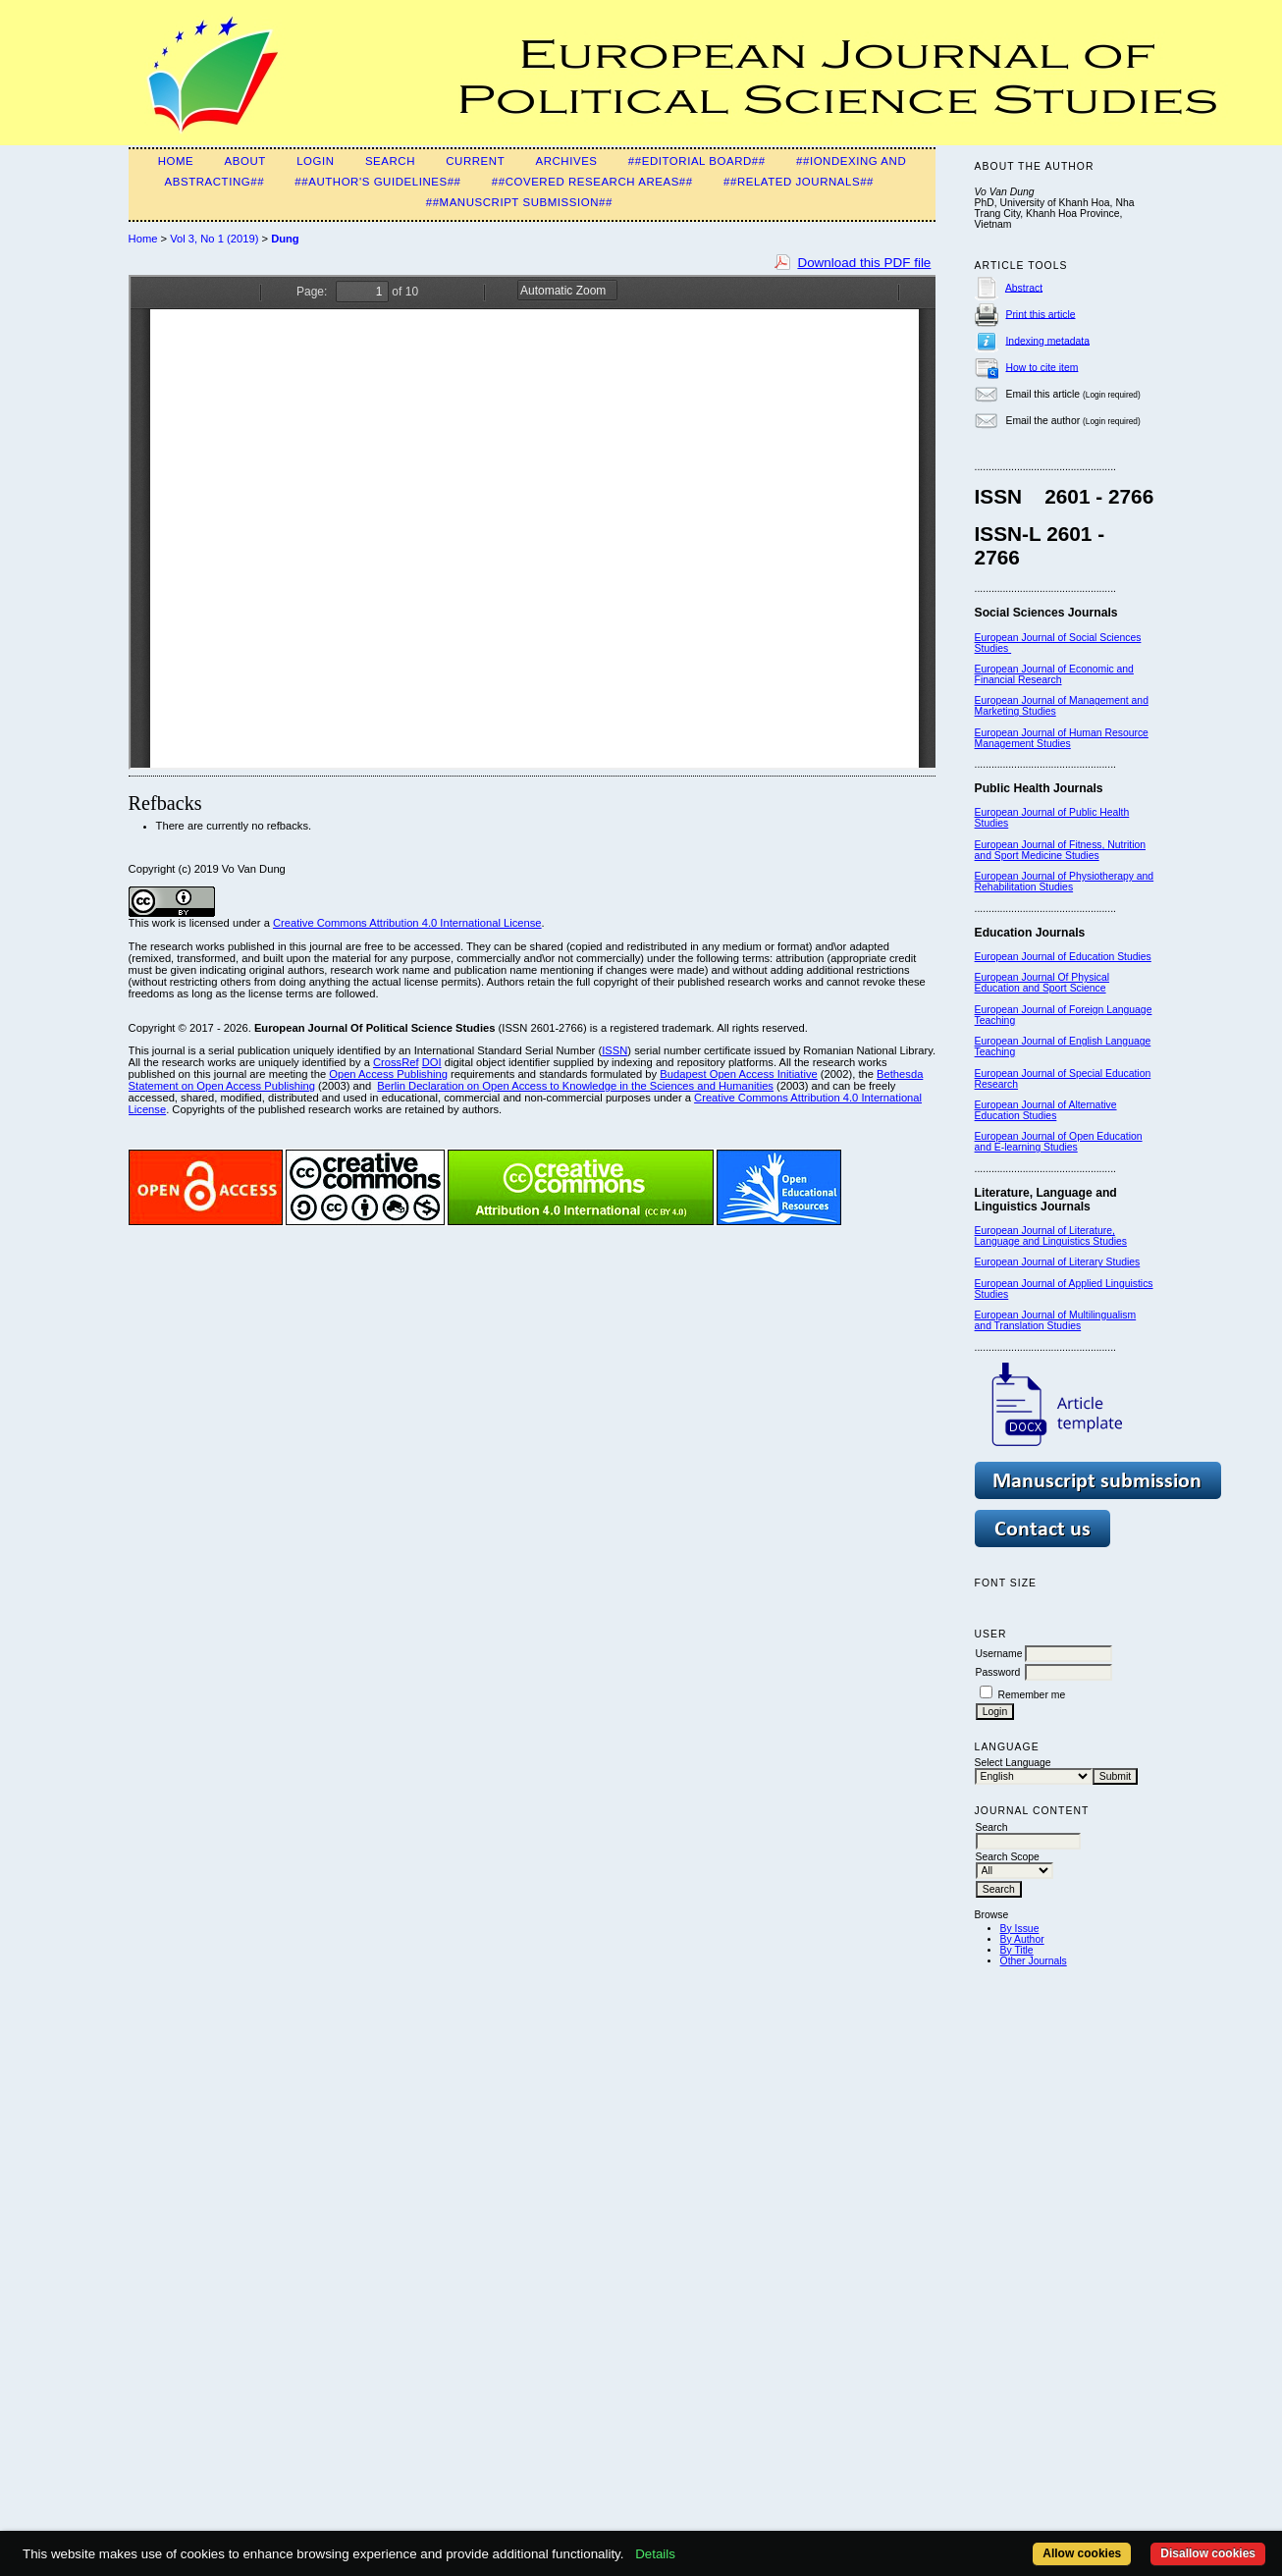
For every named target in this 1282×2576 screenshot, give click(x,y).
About (245, 161)
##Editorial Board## (697, 161)
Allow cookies (1081, 2553)
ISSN (614, 1050)
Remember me (1031, 1695)
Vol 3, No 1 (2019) (214, 238)
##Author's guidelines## (377, 182)
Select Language (1013, 1762)
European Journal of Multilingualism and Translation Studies (1056, 1320)
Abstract (1023, 287)
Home (176, 161)
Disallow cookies (1207, 2553)
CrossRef (396, 1062)
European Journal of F (1025, 1009)
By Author (1022, 1939)
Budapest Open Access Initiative (738, 1074)
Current (475, 161)
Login (315, 161)
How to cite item (1041, 366)
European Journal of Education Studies (1063, 956)
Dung (285, 238)
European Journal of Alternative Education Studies (1046, 1110)
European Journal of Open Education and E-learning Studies (1059, 1142)
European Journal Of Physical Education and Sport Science (1042, 982)
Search (390, 161)
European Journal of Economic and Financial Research (1054, 674)
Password (998, 1672)
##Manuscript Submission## (519, 202)
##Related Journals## (798, 182)
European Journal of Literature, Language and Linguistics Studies (1051, 1236)
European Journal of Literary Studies (1058, 1262)
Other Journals (1033, 1961)
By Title (1017, 1950)
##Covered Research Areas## (592, 182)
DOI (432, 1062)
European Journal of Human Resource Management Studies (1061, 738)
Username (999, 1653)
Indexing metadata (1047, 340)
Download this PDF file (864, 262)
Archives (566, 161)
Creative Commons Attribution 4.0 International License (407, 923)
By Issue (1020, 1928)
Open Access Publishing (388, 1074)
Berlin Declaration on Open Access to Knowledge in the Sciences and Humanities (575, 1086)
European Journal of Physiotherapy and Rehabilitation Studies (1064, 881)
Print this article (1040, 313)
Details (655, 2554)
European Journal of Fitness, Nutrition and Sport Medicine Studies (1060, 850)
